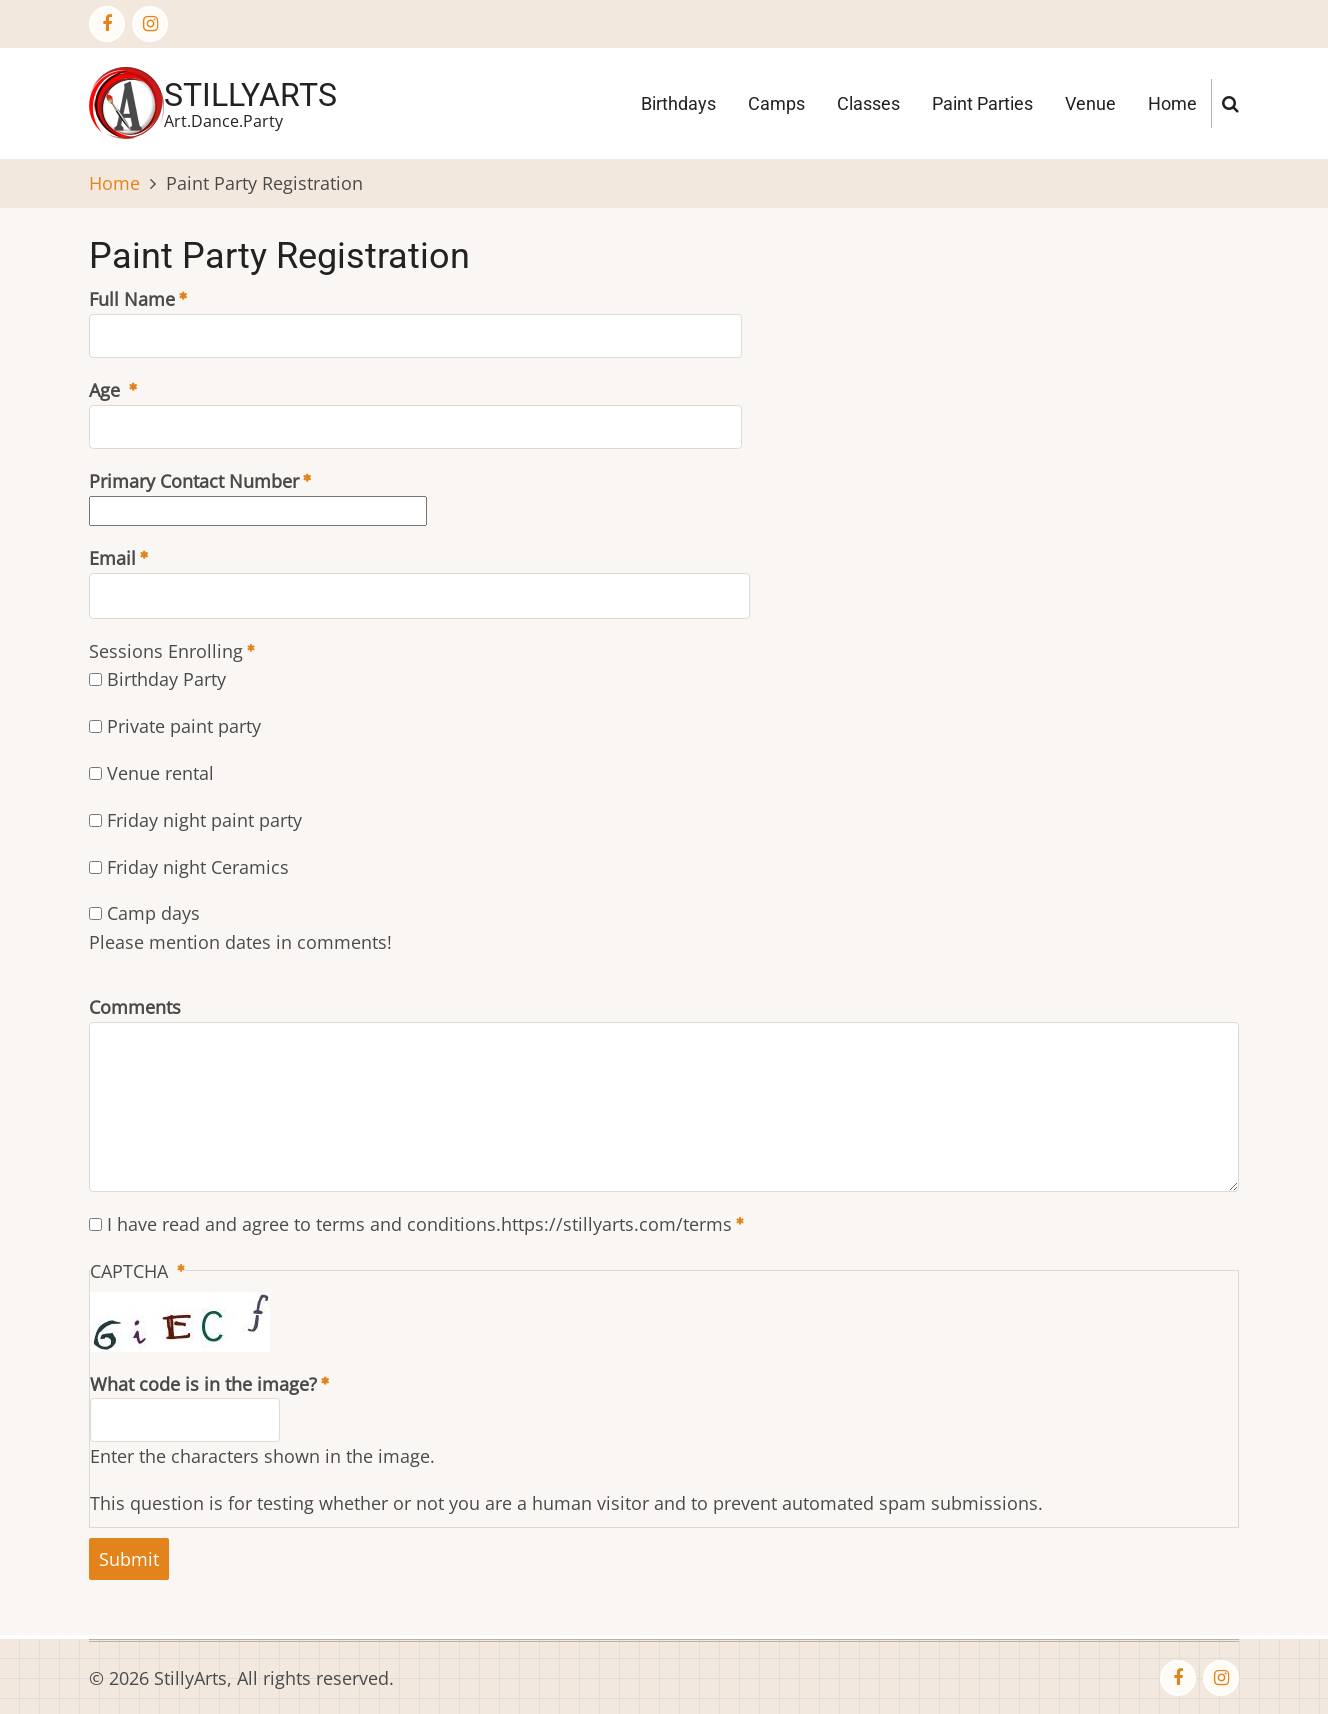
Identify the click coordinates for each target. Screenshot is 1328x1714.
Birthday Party (166, 679)
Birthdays (678, 103)
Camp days (153, 913)
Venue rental (160, 773)
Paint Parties (982, 103)
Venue (1090, 103)
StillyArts (250, 95)
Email (112, 558)
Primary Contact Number (194, 481)
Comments (135, 1007)
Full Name (132, 299)
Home (1172, 103)
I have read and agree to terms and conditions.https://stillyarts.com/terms (419, 1224)
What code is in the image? (203, 1384)
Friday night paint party (204, 820)
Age (107, 390)
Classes (868, 103)
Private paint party (184, 726)
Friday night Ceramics (198, 867)
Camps (776, 103)
